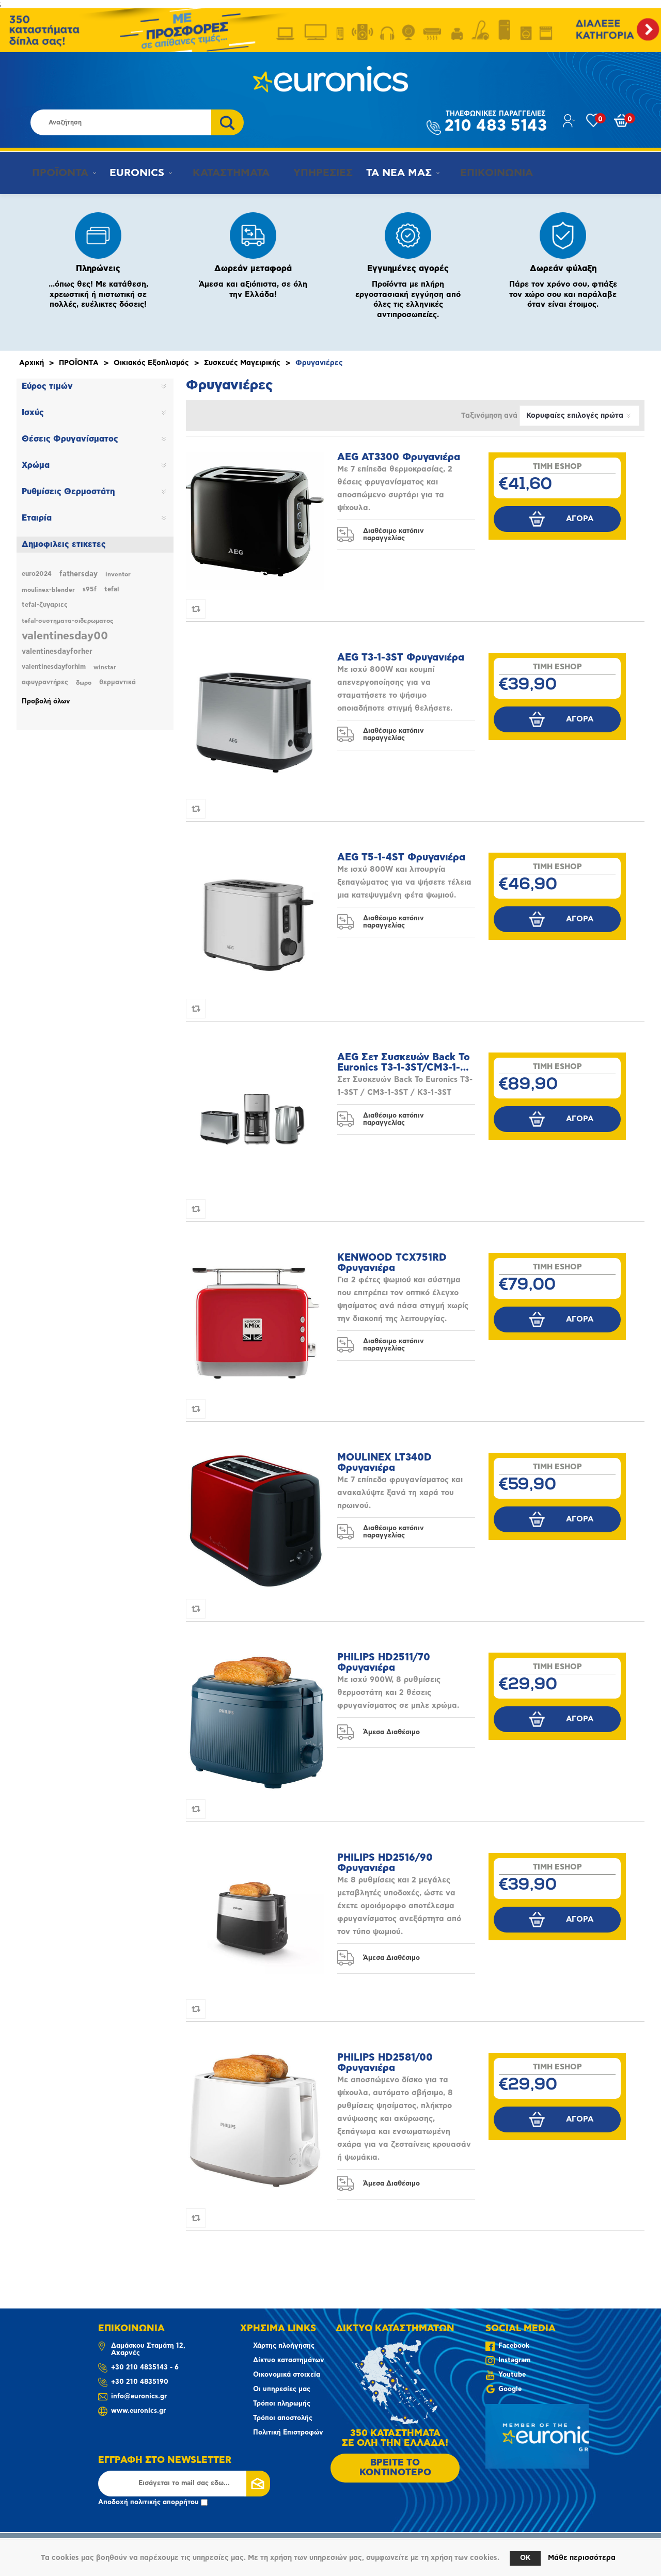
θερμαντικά (117, 682)
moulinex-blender (48, 590)
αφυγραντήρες (45, 682)
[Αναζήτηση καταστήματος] (120, 122)
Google (510, 2389)
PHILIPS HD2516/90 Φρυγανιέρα (385, 1863)
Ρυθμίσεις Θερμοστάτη (68, 492)
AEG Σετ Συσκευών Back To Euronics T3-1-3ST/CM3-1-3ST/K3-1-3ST (403, 1063)
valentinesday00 (65, 636)
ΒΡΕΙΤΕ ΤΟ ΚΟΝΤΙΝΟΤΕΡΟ (395, 2467)
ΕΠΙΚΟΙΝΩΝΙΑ (482, 173)
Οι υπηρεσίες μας (281, 2389)
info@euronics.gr (139, 2396)
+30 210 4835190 (139, 2382)
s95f (90, 589)
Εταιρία (37, 518)
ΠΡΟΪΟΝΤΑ (55, 173)
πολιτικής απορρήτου (164, 2502)
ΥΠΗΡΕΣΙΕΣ (311, 173)
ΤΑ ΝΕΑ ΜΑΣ (389, 173)
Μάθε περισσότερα (582, 2558)
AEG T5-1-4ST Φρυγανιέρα (401, 857)
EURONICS (133, 173)
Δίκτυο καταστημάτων (288, 2360)
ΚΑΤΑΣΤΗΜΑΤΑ (222, 173)
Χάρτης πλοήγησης (283, 2346)
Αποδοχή (153, 2502)
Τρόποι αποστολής (282, 2418)
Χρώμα (36, 465)
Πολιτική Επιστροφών (288, 2432)
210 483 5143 (496, 122)
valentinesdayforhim (54, 667)
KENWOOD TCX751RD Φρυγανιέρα (392, 1263)
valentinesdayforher (57, 651)
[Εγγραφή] (184, 2483)
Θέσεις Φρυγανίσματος (70, 439)
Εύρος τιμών (47, 386)
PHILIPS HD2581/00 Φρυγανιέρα (385, 2063)
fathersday (78, 574)
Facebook (513, 2346)
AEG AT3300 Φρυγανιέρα (398, 457)
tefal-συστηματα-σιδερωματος (67, 621)
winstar (104, 667)
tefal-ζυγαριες (45, 605)
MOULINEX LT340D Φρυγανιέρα (384, 1463)
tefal (111, 589)
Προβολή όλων (46, 701)
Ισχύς (33, 413)
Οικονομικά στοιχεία (286, 2374)
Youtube (512, 2374)
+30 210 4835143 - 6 (145, 2367)
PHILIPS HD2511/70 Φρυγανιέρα (383, 1663)
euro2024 (37, 574)
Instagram (514, 2360)
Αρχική (31, 363)
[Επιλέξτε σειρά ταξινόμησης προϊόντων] (579, 415)
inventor (118, 574)
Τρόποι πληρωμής (281, 2403)
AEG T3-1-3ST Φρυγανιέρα (400, 658)
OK (525, 2558)
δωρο (83, 683)
